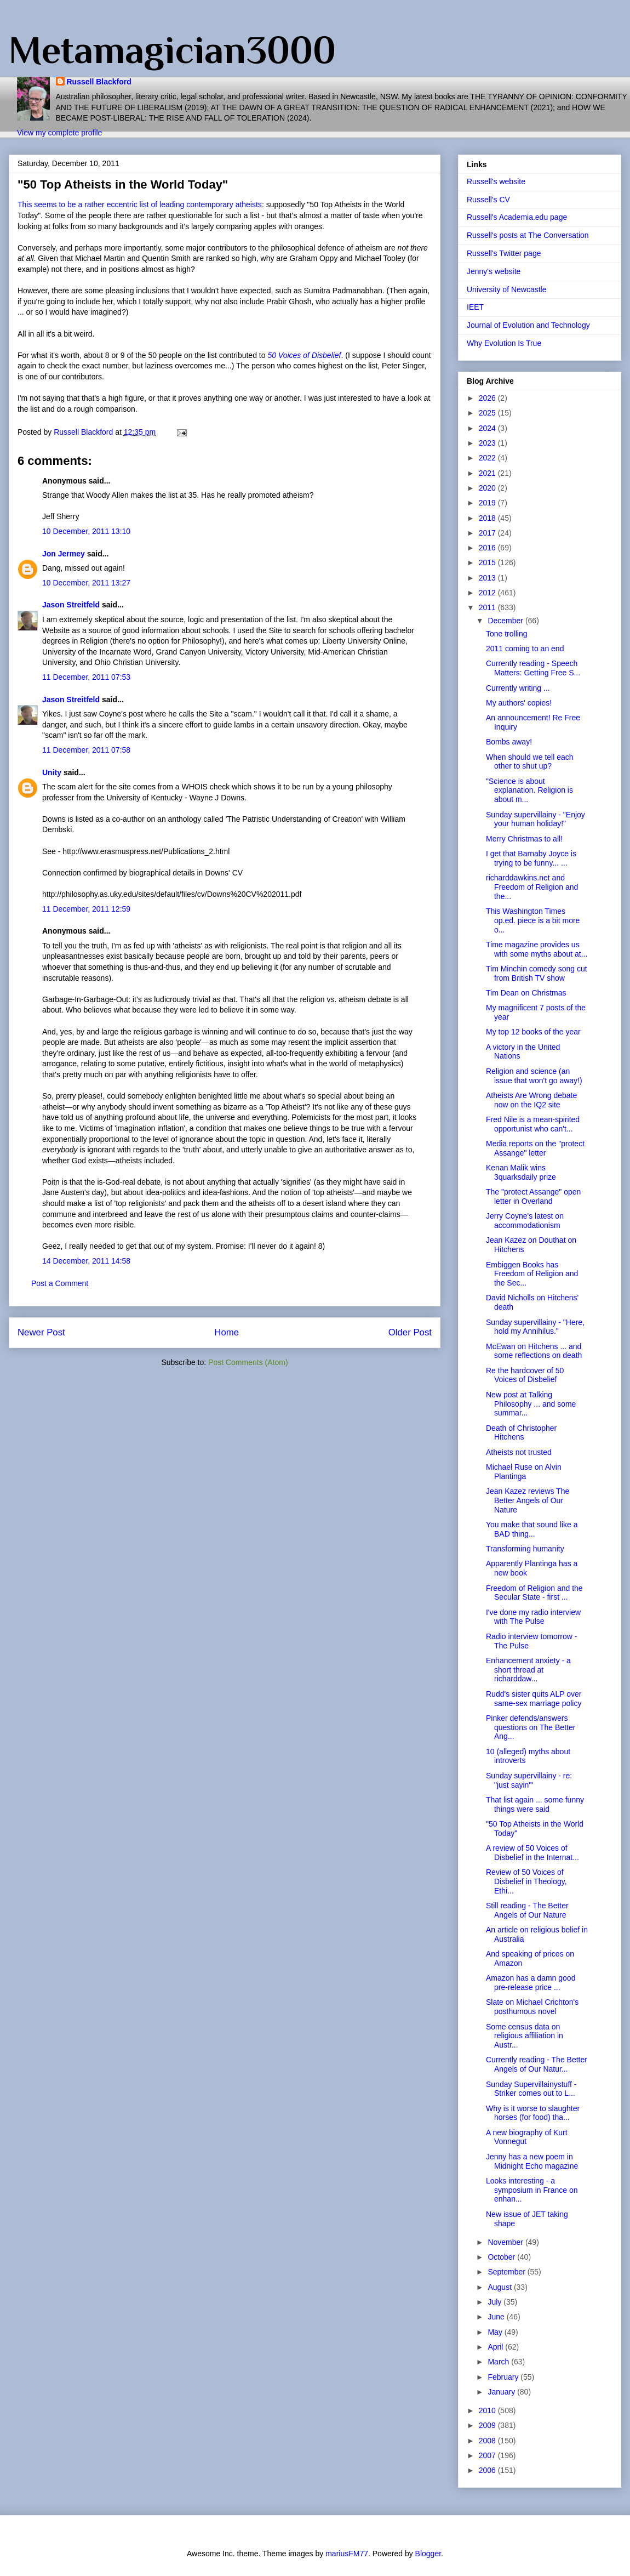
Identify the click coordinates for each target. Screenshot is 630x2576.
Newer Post (41, 1332)
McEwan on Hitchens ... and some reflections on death (534, 1351)
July (495, 2302)
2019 (488, 502)
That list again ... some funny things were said (535, 1804)
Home (226, 1332)
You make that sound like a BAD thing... (532, 1529)
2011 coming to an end (525, 648)
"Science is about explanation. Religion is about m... (529, 790)
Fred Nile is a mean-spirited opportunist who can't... (533, 1124)
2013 (488, 577)
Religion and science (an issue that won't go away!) (534, 1076)
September (507, 2271)
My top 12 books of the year (533, 1031)
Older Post (410, 1332)
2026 (488, 398)
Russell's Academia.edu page (517, 217)
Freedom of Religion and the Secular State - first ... (534, 1593)
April (496, 2346)
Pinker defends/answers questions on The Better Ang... (530, 1727)
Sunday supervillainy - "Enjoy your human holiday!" (535, 819)
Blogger (428, 2553)
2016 (488, 547)
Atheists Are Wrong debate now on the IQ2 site (531, 1100)
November (506, 2242)
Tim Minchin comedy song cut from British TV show (536, 973)
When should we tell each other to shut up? (530, 762)
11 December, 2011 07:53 (86, 677)
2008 (488, 2440)
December (506, 620)
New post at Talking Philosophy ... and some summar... (531, 1404)
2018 (488, 518)
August (500, 2287)
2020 (488, 488)
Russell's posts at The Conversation (528, 235)
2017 (488, 532)
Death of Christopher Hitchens (521, 1433)
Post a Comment (59, 1283)
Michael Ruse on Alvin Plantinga (524, 1472)
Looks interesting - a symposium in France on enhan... (532, 2190)
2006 (488, 2470)
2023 (488, 443)
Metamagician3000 (172, 50)
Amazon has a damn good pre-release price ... (530, 1983)
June (497, 2316)
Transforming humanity (525, 1548)
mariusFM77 (346, 2553)
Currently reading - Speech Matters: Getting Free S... (533, 668)
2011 (488, 607)
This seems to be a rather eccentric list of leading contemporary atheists (140, 204)
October (502, 2257)
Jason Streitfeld (71, 604)
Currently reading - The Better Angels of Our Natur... (536, 2064)
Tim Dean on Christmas (526, 992)
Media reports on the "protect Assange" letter (535, 1148)
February (504, 2377)
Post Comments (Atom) (248, 1362)
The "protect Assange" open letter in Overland (533, 1196)
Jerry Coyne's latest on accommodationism (525, 1221)
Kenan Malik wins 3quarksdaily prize (521, 1172)
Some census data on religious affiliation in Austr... (524, 2036)
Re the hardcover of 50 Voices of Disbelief (525, 1375)
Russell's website (496, 181)
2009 (488, 2425)
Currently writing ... (518, 688)
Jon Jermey (63, 553)
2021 (488, 473)
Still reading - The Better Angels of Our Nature (527, 1910)
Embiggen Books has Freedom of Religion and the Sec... (532, 1274)
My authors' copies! (519, 702)
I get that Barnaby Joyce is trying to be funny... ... (531, 858)
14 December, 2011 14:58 (86, 1260)
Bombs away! (509, 741)
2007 (488, 2455)
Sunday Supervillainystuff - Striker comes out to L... (531, 2089)
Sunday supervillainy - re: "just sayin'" (529, 1780)
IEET (475, 307)
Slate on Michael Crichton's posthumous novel (532, 2007)
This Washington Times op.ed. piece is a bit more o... (533, 920)
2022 (488, 457)
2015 (488, 562)
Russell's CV (488, 199)
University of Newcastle (507, 289)
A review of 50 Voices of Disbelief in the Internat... (532, 1853)
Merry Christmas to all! (524, 838)
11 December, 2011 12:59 (86, 909)
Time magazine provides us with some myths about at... (536, 949)
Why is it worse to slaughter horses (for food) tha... (533, 2113)
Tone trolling (507, 633)
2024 (488, 428)
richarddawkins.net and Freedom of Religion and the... (532, 887)
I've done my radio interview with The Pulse (533, 1617)
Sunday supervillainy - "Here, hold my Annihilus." (535, 1327)
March (499, 2361)
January (502, 2391)
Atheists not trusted (519, 1452)
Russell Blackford (99, 81)
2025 (488, 412)
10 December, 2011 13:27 (86, 582)
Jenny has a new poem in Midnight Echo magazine (532, 2161)
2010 (488, 2410)
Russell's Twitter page (504, 253)
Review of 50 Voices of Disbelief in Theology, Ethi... (526, 1881)
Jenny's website (493, 271)
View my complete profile (59, 132)
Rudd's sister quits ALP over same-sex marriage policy (534, 1699)
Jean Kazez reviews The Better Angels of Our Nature (527, 1500)
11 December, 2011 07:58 (86, 750)
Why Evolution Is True (504, 343)
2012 (488, 592)
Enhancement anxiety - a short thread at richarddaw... (528, 1670)
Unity (51, 772)
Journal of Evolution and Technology (528, 325)
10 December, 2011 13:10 (86, 531)
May (496, 2332)
